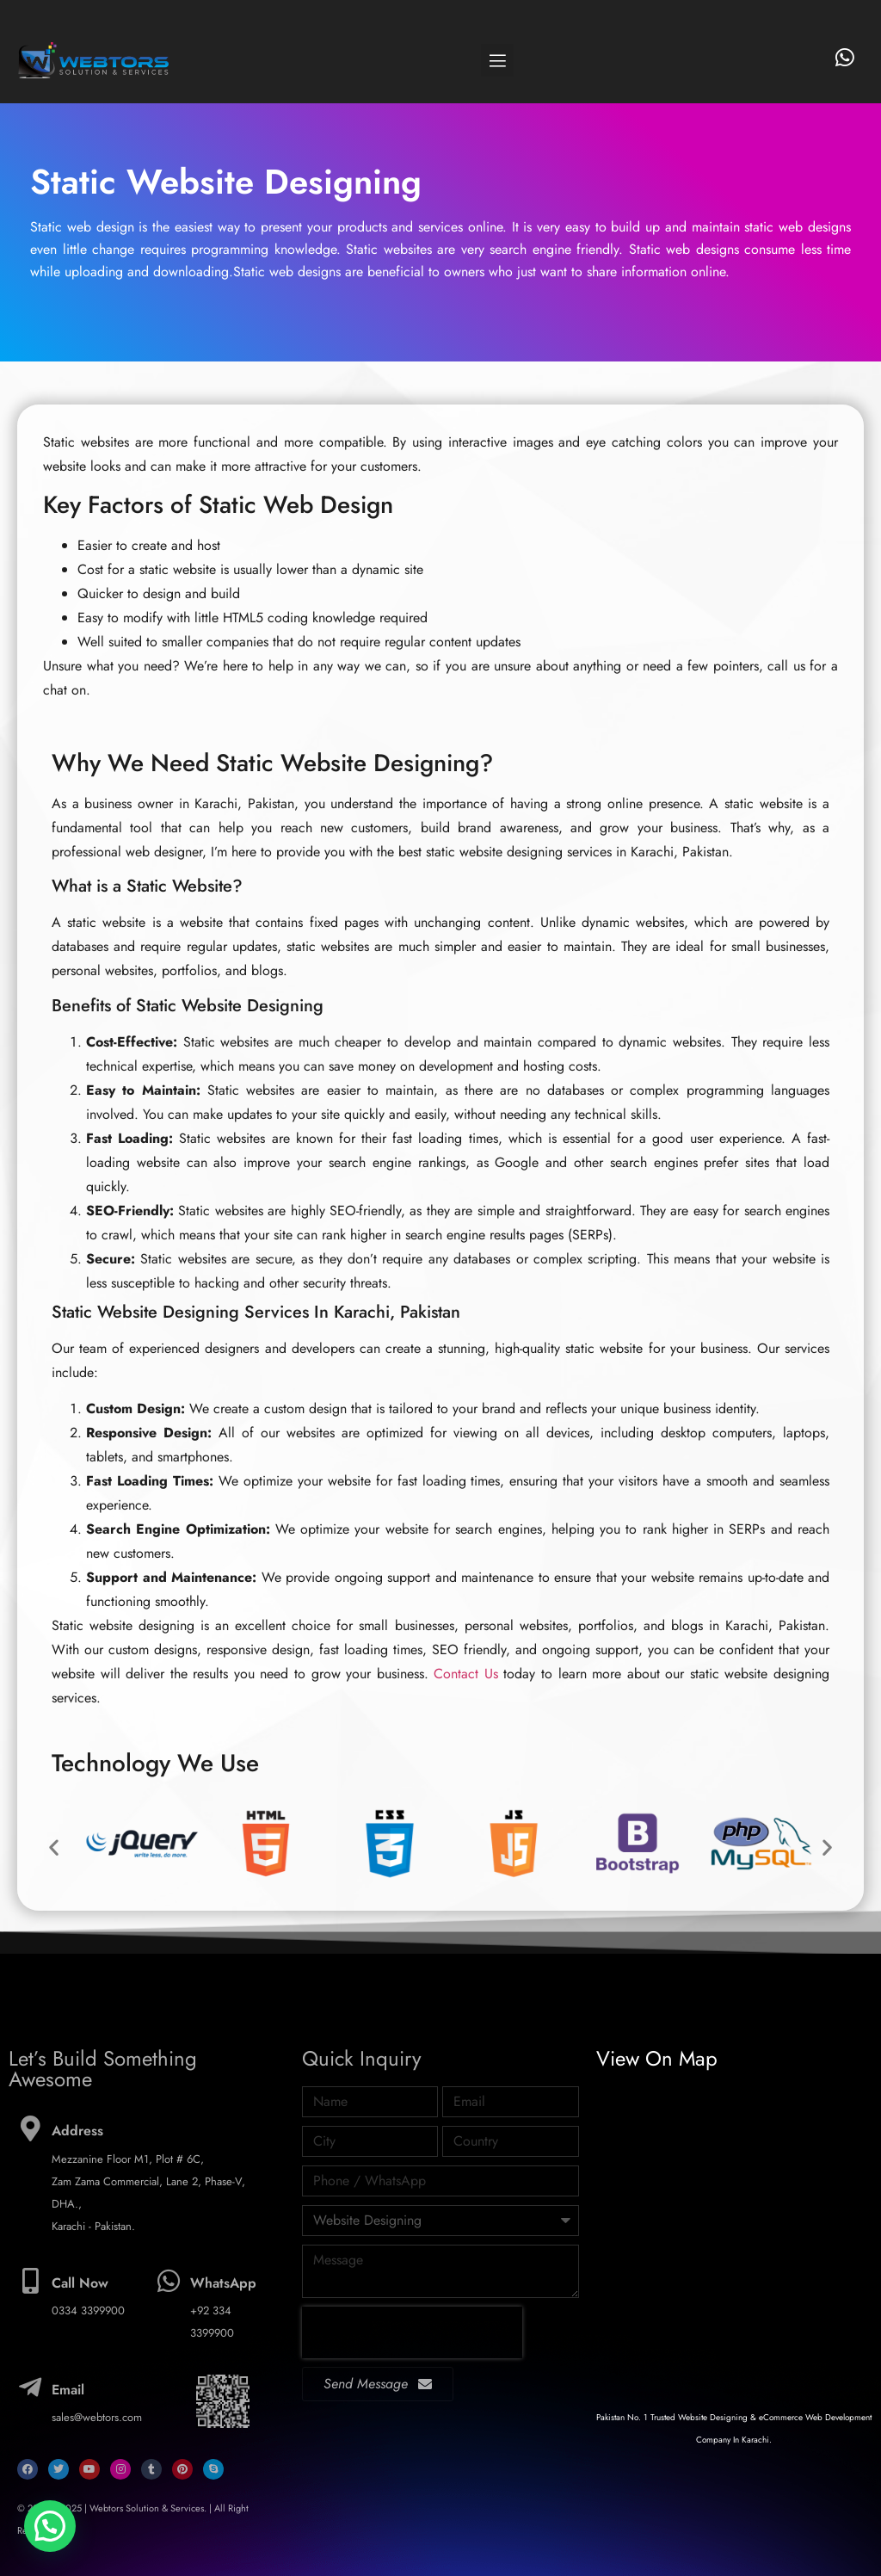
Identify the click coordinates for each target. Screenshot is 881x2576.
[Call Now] (30, 2281)
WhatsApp (223, 2283)
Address (77, 2130)
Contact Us (466, 1673)
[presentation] (412, 2332)
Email (68, 2390)
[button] (497, 60)
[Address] (30, 2128)
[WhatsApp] (169, 2281)
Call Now (80, 2283)
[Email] (30, 2387)
